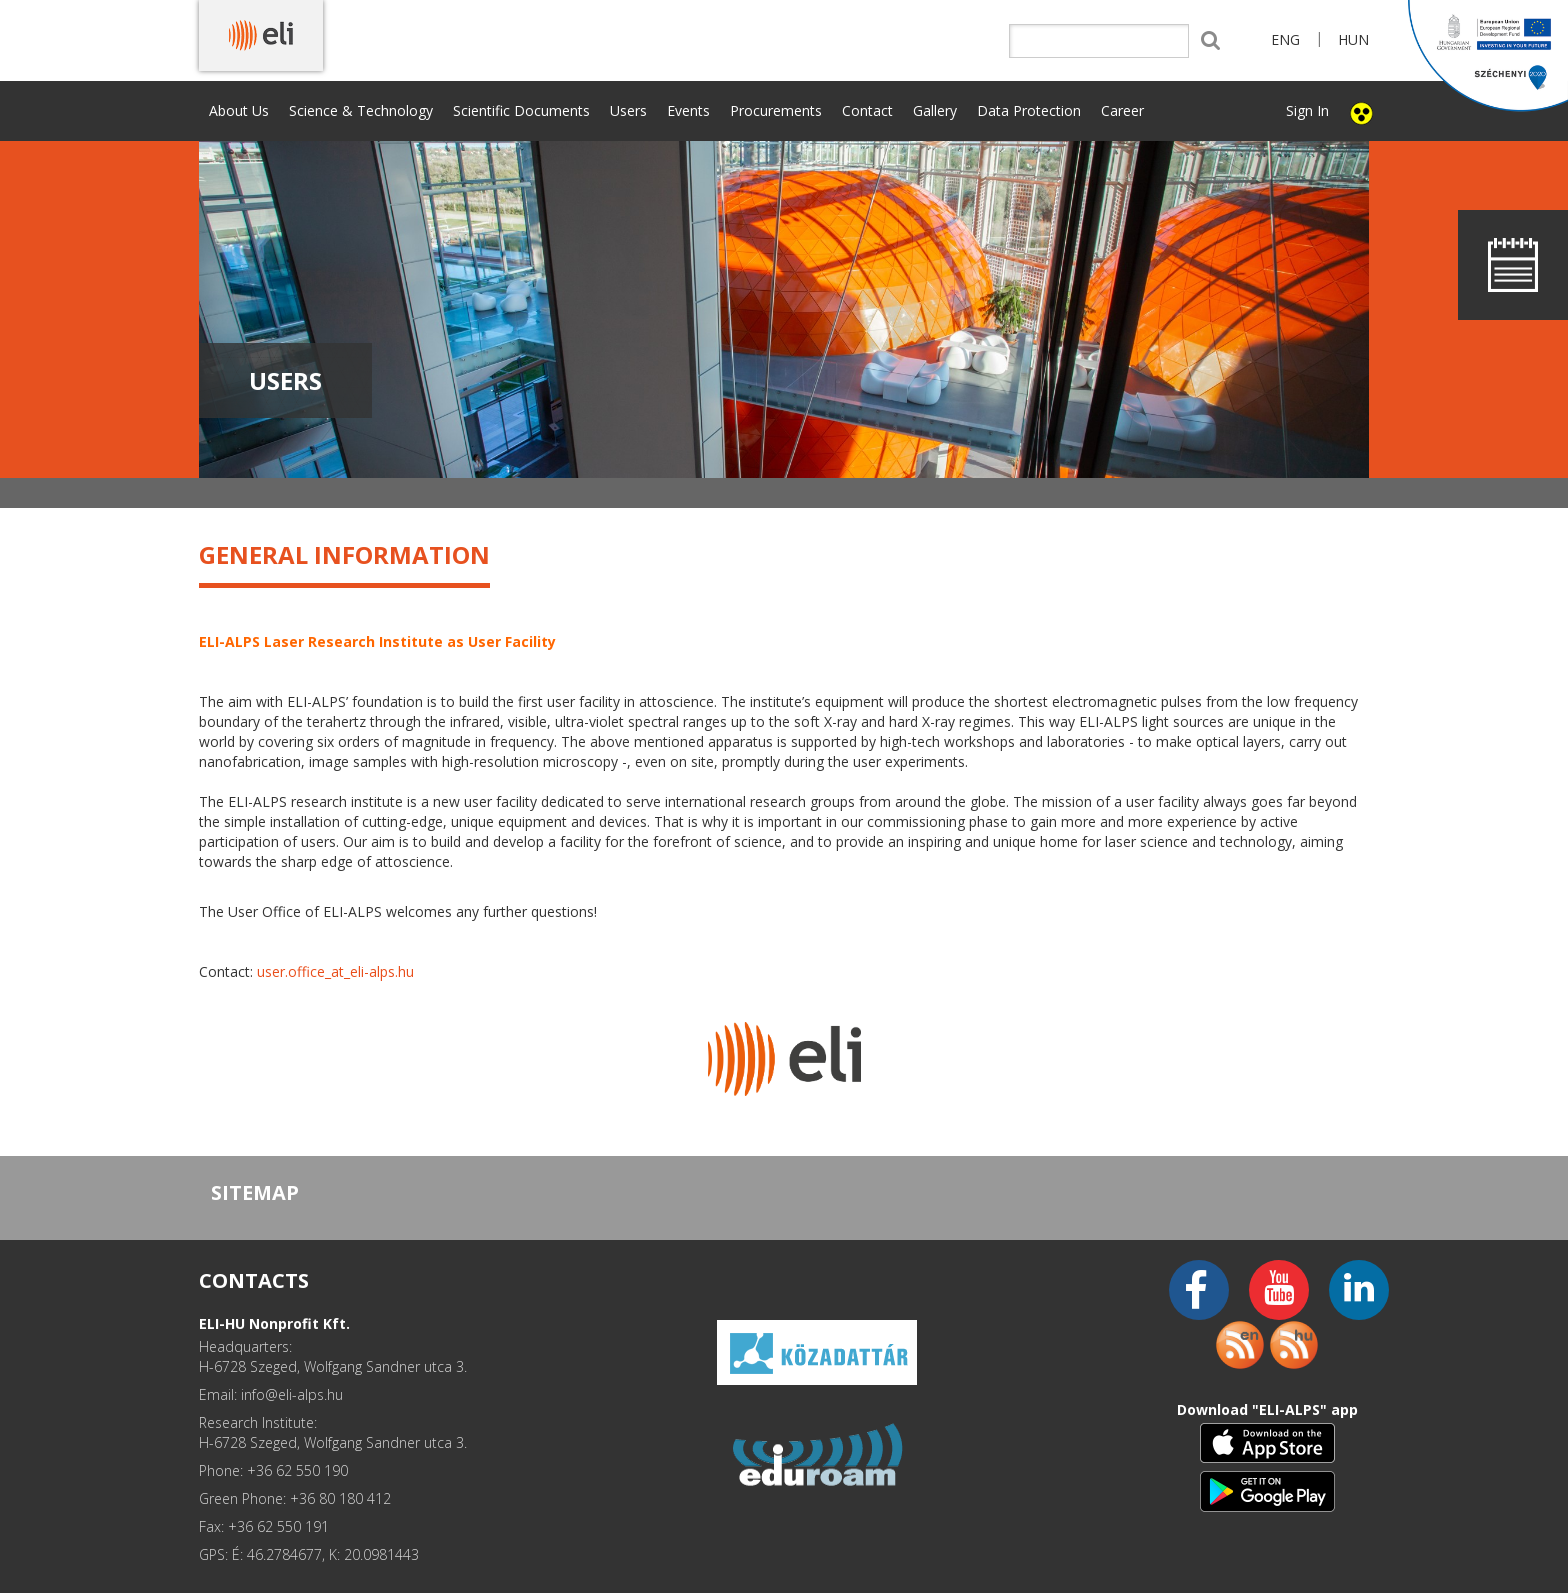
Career (1122, 110)
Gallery (935, 110)
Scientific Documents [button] (521, 110)
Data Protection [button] (1029, 110)
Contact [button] (867, 110)
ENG (1285, 39)
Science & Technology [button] (361, 110)
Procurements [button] (776, 110)
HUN (1353, 39)
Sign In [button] (1307, 110)
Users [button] (628, 110)
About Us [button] (239, 110)
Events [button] (688, 110)
